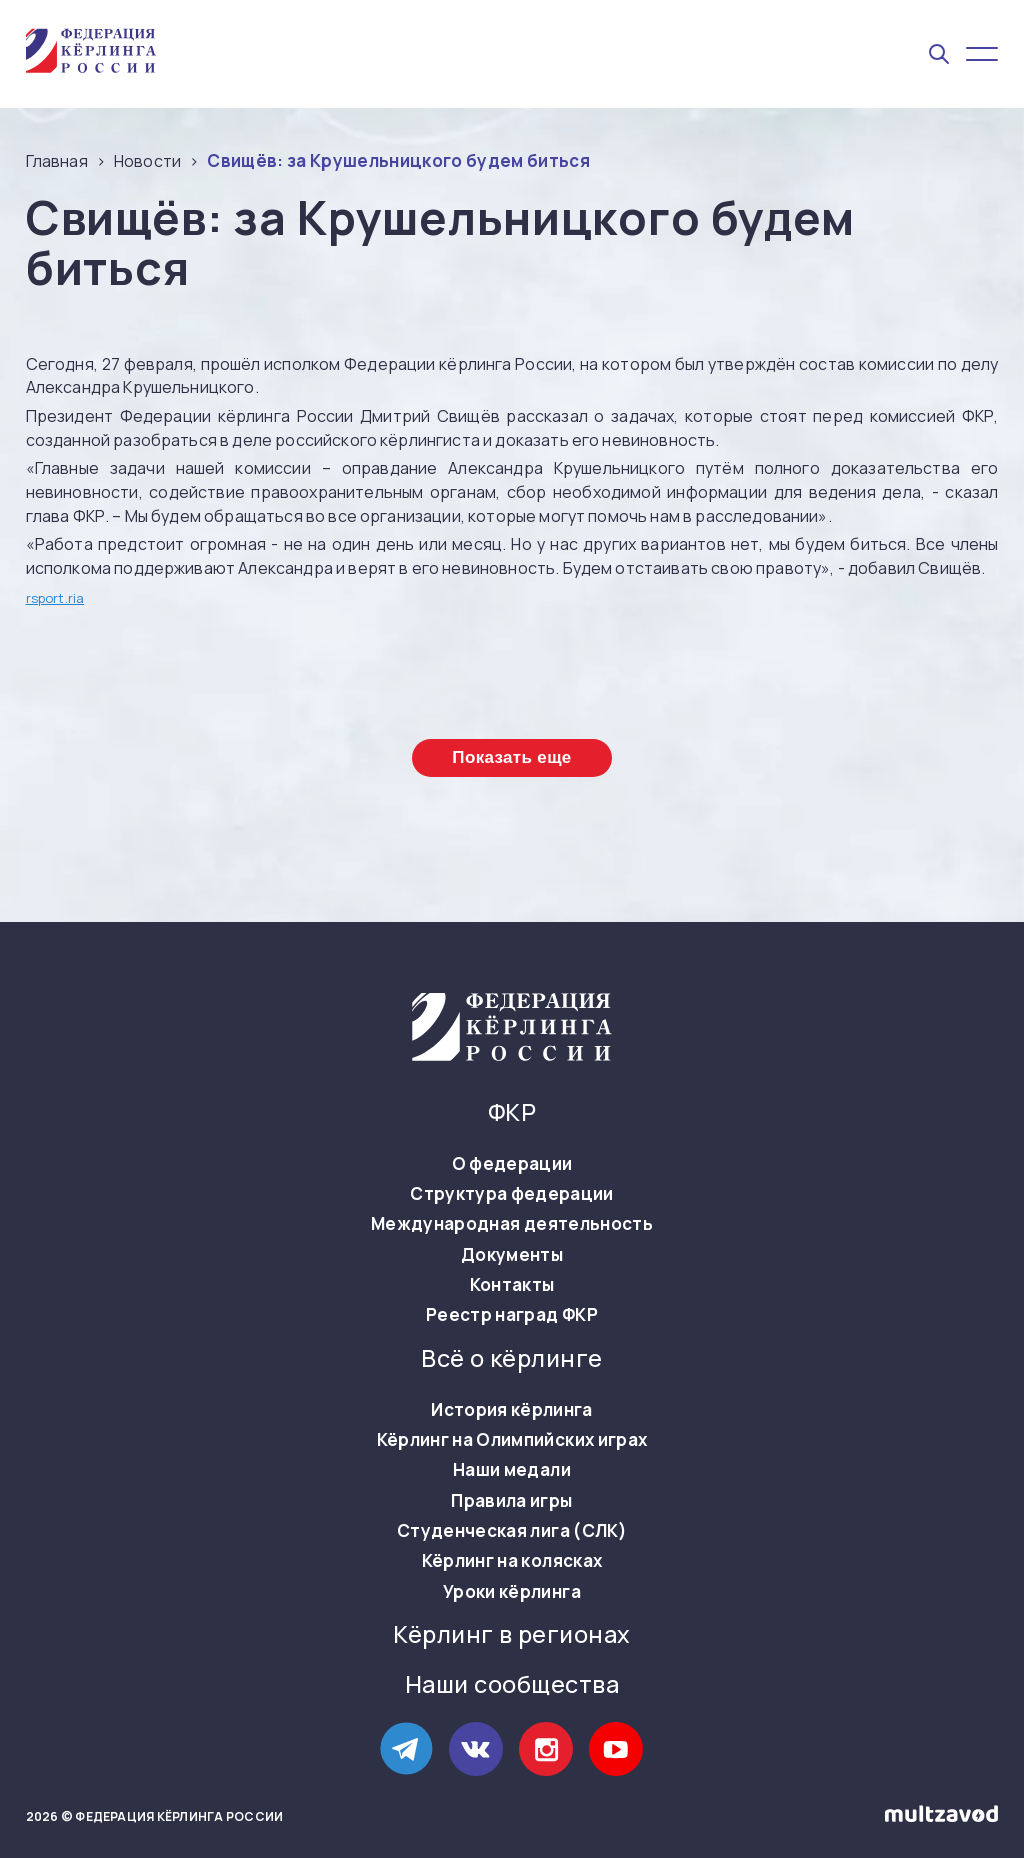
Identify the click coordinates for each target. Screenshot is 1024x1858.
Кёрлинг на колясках (512, 1561)
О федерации (512, 1164)
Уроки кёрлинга (512, 1592)
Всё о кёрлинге (512, 1358)
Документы (512, 1255)
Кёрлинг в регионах (511, 1634)
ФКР (512, 1112)
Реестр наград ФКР (512, 1315)
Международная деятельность (512, 1224)
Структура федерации (511, 1194)
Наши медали (512, 1470)
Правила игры (511, 1501)
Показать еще (511, 757)
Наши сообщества (512, 1684)
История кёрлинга (511, 1410)
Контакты (512, 1285)
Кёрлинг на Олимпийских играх (512, 1440)
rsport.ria (55, 598)
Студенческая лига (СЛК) (512, 1531)
